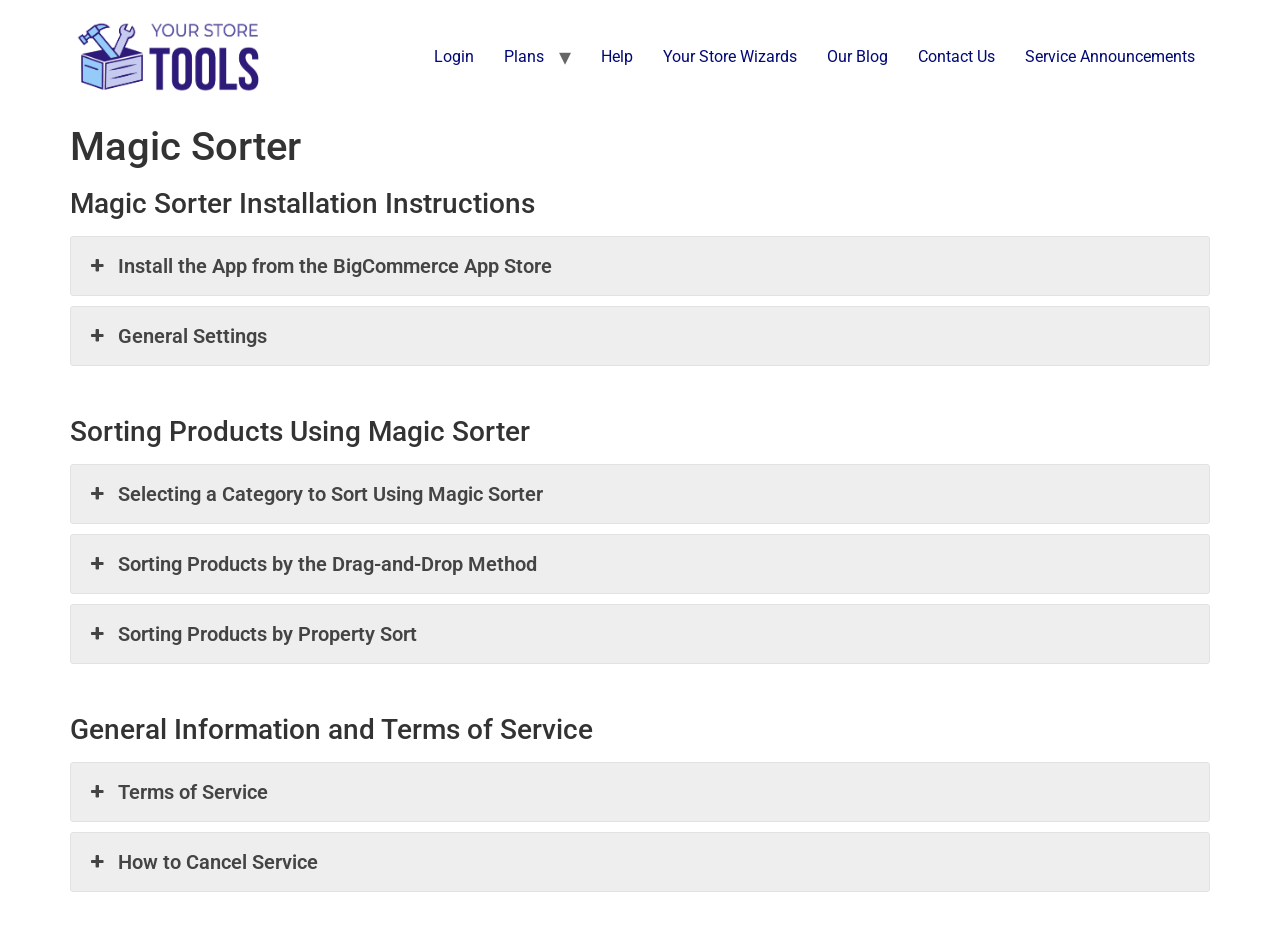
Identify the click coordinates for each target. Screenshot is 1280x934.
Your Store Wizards (730, 56)
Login (454, 56)
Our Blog (857, 56)
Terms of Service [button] (177, 792)
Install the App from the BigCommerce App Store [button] (319, 266)
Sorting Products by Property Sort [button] (251, 634)
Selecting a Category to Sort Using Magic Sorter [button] (314, 494)
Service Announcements (1110, 56)
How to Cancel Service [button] (202, 862)
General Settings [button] (176, 336)
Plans (524, 56)
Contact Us (956, 56)
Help (617, 56)
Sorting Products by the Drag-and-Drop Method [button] (311, 564)
